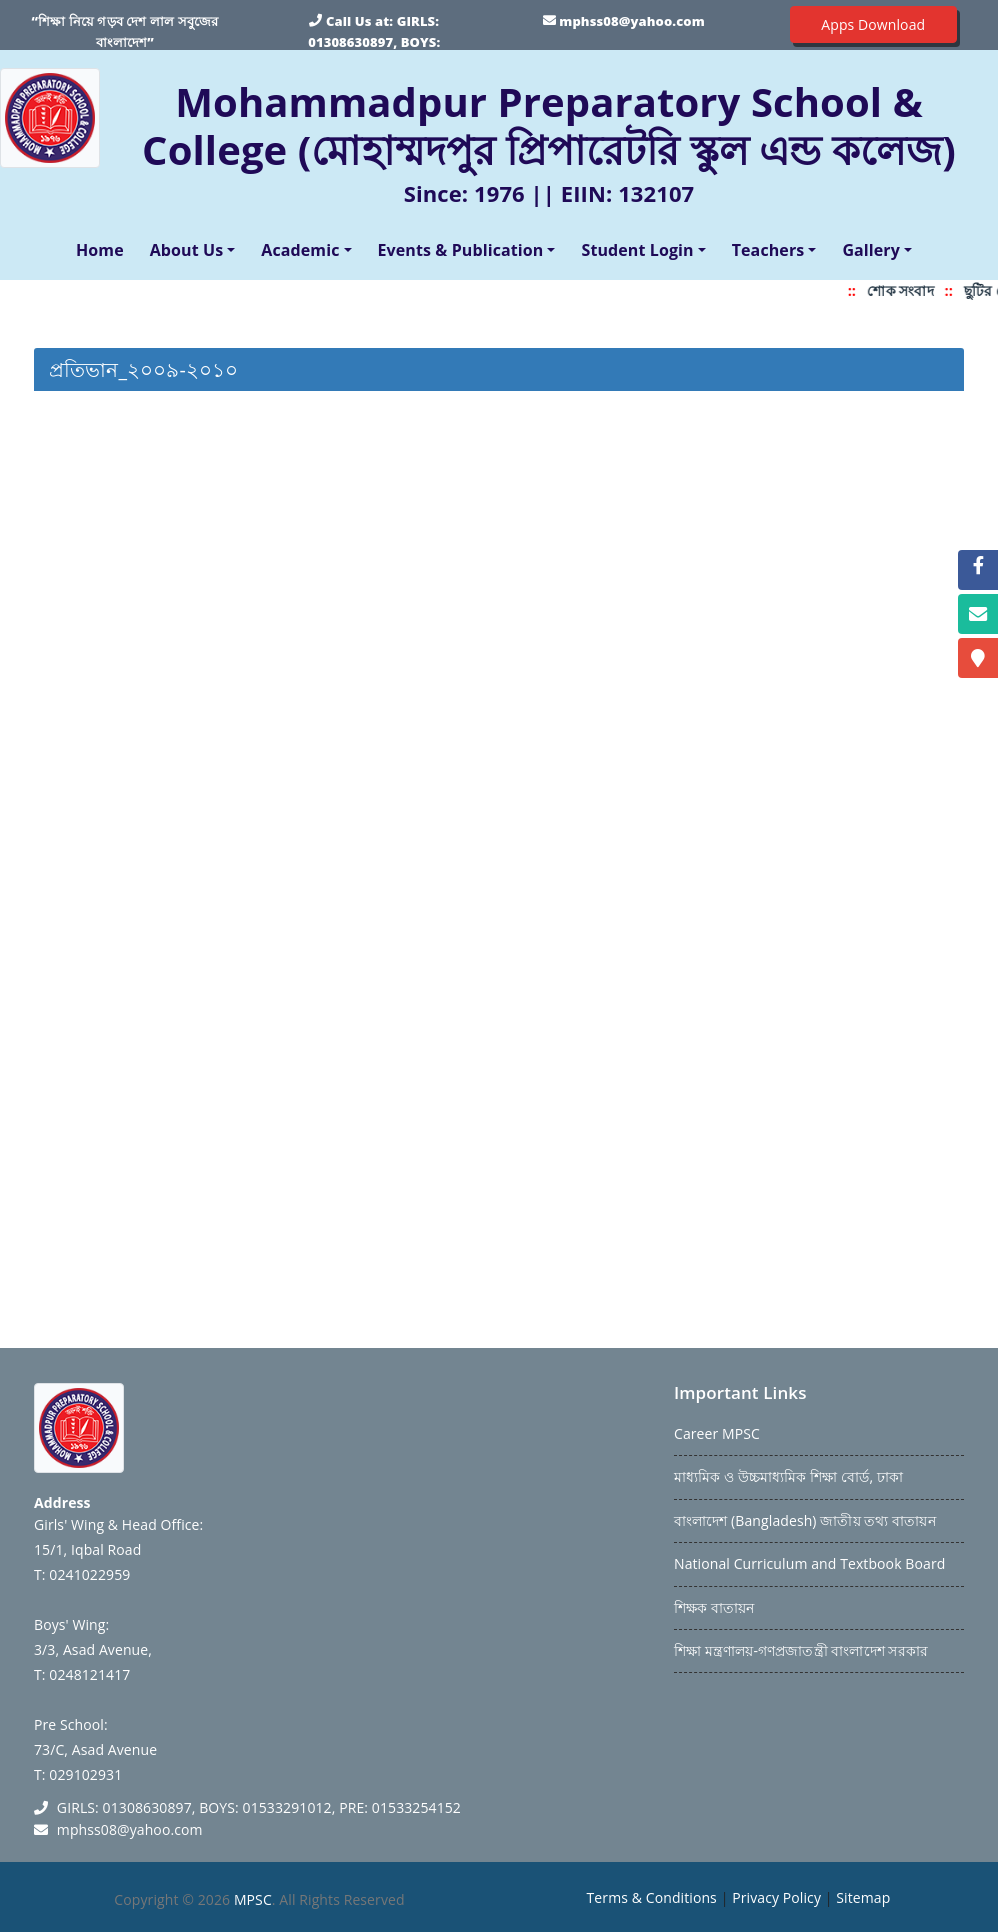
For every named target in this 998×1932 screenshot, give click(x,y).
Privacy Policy (776, 1897)
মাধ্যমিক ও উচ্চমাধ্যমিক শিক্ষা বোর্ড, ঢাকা (788, 1476)
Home (104, 249)
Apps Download (873, 24)
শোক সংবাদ (908, 290)
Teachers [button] (768, 250)
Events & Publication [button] (461, 250)
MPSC (253, 1899)
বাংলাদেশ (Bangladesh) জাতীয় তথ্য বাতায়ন (805, 1520)
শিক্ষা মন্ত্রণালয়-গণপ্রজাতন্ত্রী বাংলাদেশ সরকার (801, 1650)
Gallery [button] (871, 250)
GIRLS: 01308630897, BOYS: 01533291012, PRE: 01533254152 (374, 42)
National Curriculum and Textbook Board (809, 1563)
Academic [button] (300, 250)
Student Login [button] (637, 250)
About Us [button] (187, 250)
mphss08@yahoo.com (631, 21)
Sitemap (863, 1897)
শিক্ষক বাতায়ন (714, 1607)
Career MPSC (717, 1433)
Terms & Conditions (652, 1897)
